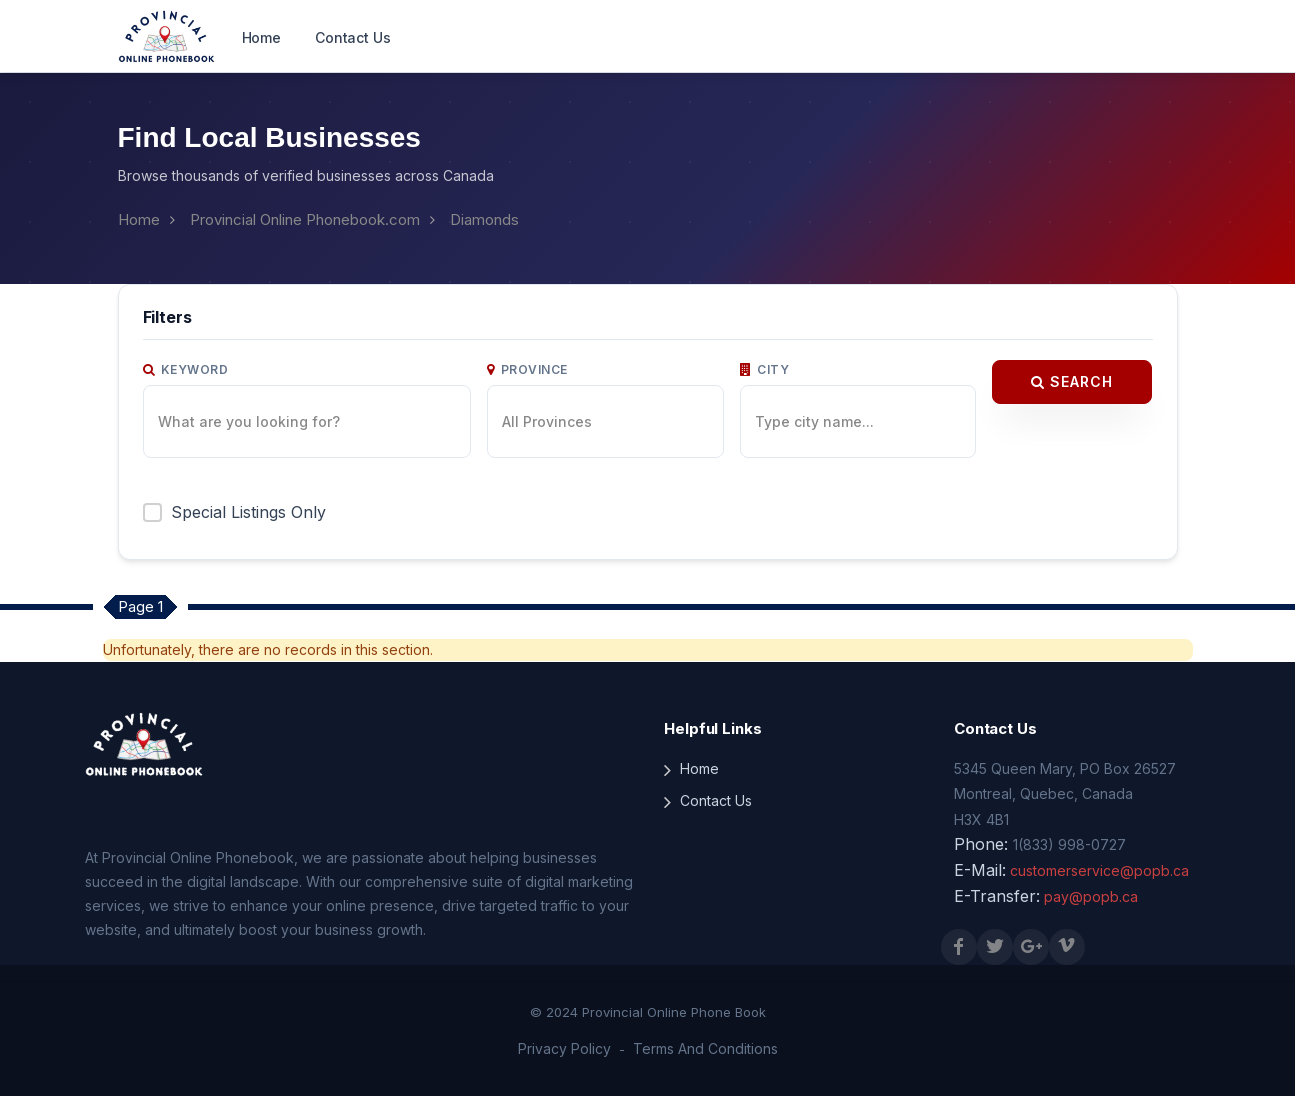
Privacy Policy (564, 1048)
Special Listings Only (248, 512)
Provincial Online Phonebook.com (305, 219)
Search (1072, 381)
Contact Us (353, 37)
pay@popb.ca (1091, 896)
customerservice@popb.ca (1099, 870)
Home (261, 37)
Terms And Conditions (705, 1048)
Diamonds (484, 219)
